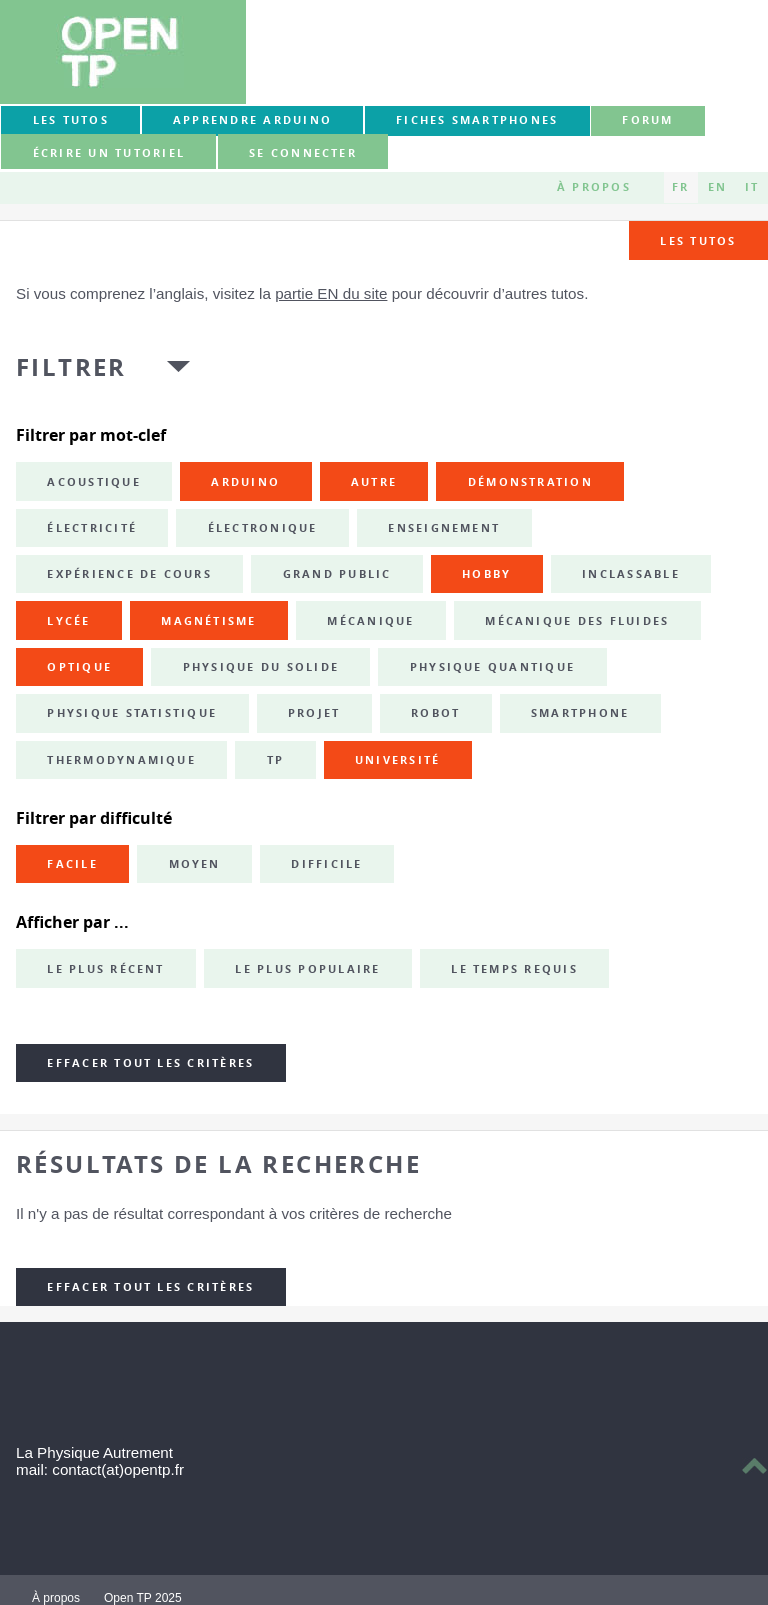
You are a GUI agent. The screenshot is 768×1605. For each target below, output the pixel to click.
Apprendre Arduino (252, 120)
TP (275, 760)
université (397, 760)
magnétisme (208, 621)
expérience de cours (129, 574)
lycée (68, 621)
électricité (92, 528)
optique (79, 667)
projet (314, 713)
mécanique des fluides (577, 621)
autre (374, 482)
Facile (72, 864)
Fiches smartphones (477, 120)
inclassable (631, 574)
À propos (594, 187)
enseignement (444, 528)
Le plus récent (105, 969)
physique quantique (492, 667)
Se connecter (303, 153)
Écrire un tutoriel (109, 153)
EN (717, 187)
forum (647, 120)
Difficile (326, 864)
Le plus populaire (307, 969)
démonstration (530, 482)
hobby (486, 574)
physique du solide (261, 667)
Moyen (195, 864)
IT (752, 187)
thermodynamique (121, 760)
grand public (337, 574)
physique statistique (132, 713)
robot (435, 713)
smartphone (580, 713)
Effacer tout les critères (150, 1063)
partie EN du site (331, 293)
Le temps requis (514, 969)
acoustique (93, 482)
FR (680, 187)
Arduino (245, 482)
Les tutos (71, 120)
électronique (263, 528)
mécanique (370, 621)
